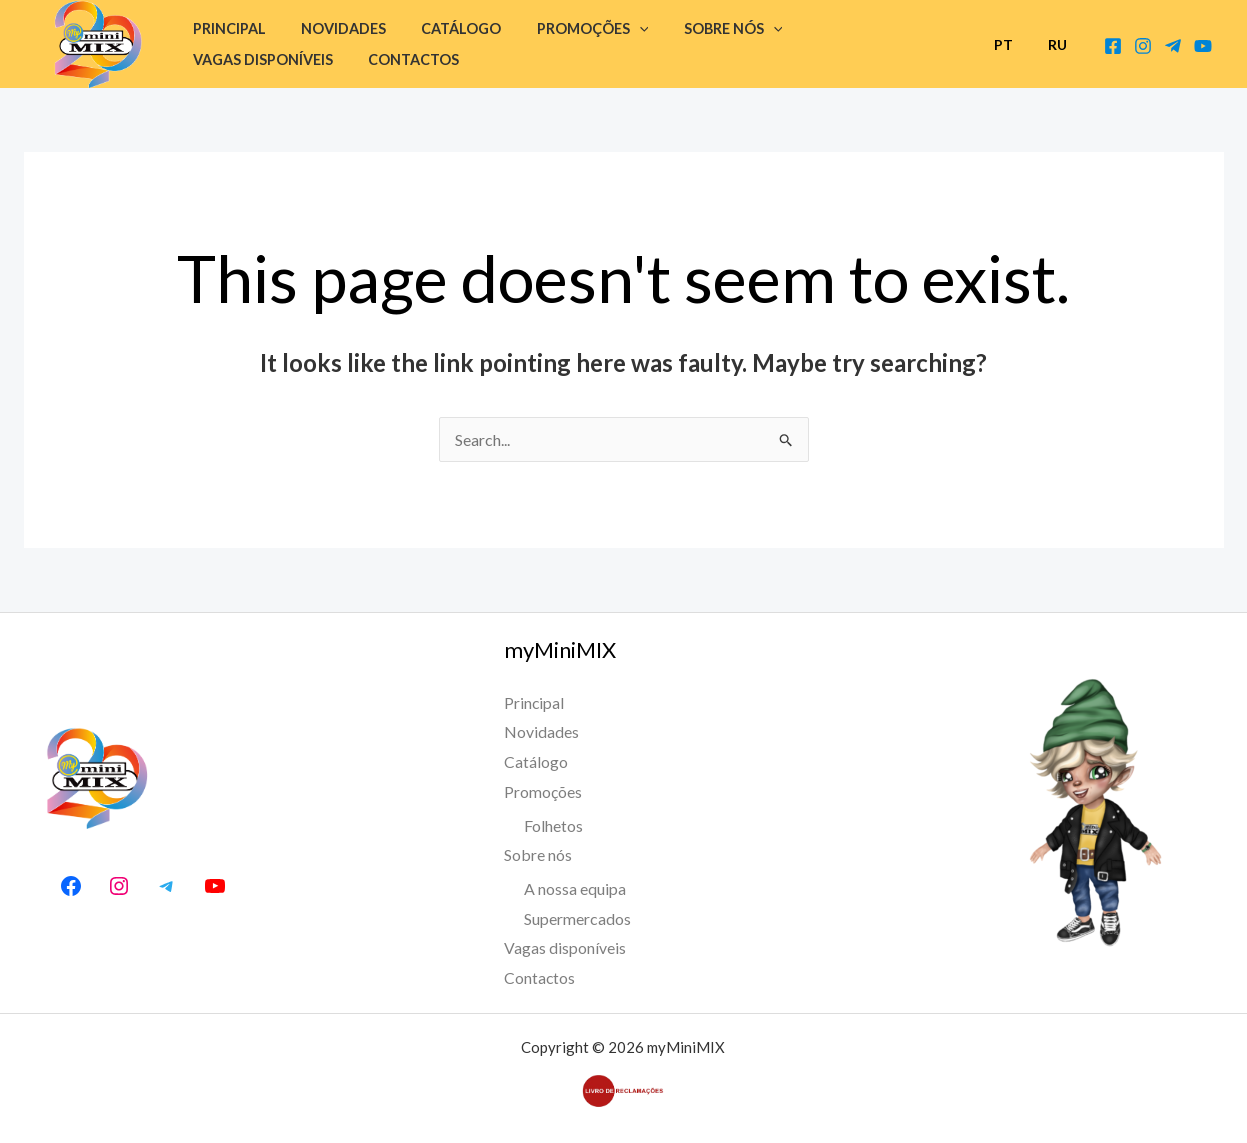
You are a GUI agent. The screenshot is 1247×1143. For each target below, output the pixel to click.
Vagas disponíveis (852, 28)
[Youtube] (1203, 46)
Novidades (333, 28)
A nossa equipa (575, 888)
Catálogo (445, 28)
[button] (616, 28)
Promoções (570, 28)
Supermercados (577, 918)
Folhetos (553, 825)
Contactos (234, 59)
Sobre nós (703, 28)
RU (1060, 44)
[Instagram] (1143, 46)
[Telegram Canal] (1173, 46)
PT (1013, 44)
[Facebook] (1113, 46)
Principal (225, 28)
